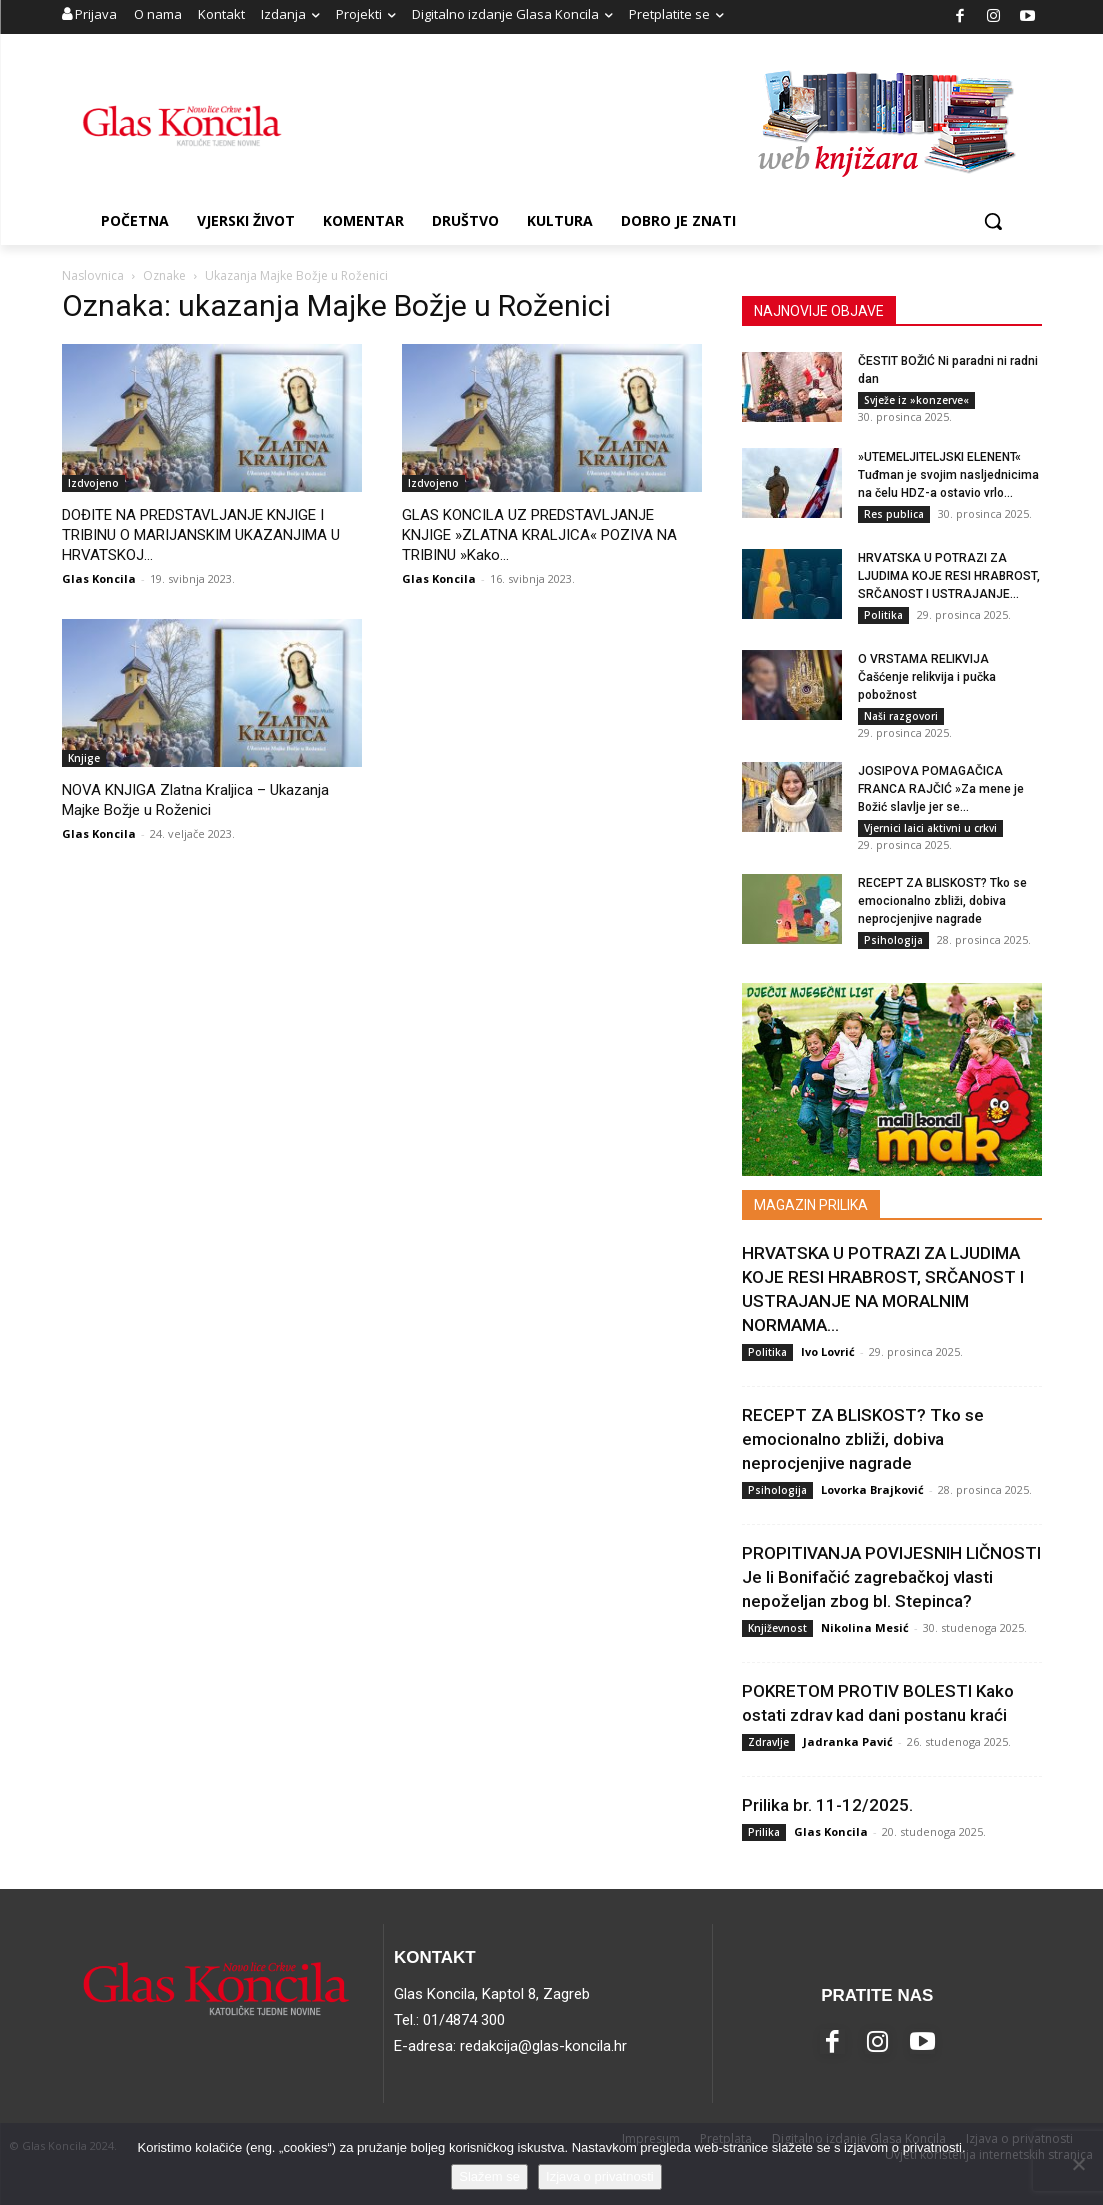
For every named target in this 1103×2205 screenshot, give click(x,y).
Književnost (777, 1628)
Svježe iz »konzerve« (916, 400)
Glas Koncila (99, 578)
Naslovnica (93, 275)
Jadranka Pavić (848, 1741)
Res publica (894, 514)
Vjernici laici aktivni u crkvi (930, 828)
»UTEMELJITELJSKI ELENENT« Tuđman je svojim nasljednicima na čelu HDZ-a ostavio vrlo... (948, 475)
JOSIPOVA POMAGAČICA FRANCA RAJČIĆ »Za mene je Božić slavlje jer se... (941, 789)
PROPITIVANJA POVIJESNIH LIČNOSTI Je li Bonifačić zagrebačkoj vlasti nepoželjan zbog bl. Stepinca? (891, 1577)
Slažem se (489, 2176)
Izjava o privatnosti (600, 2176)
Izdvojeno (93, 483)
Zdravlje (768, 1742)
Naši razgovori (901, 716)
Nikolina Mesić (865, 1627)
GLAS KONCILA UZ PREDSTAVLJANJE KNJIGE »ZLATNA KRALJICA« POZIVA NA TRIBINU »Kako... (539, 535)
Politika (883, 615)
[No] (1078, 2164)
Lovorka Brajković (872, 1489)
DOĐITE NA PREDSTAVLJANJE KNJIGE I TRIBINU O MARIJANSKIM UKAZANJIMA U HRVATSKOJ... (201, 535)
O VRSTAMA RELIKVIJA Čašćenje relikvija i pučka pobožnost (927, 677)
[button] (993, 221)
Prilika (764, 1832)
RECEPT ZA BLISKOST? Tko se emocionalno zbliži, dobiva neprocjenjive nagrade (942, 901)
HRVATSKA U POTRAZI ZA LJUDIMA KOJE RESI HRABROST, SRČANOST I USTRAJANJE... (949, 576)
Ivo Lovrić (828, 1351)
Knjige (84, 758)
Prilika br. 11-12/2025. (827, 1805)
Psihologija (893, 940)
